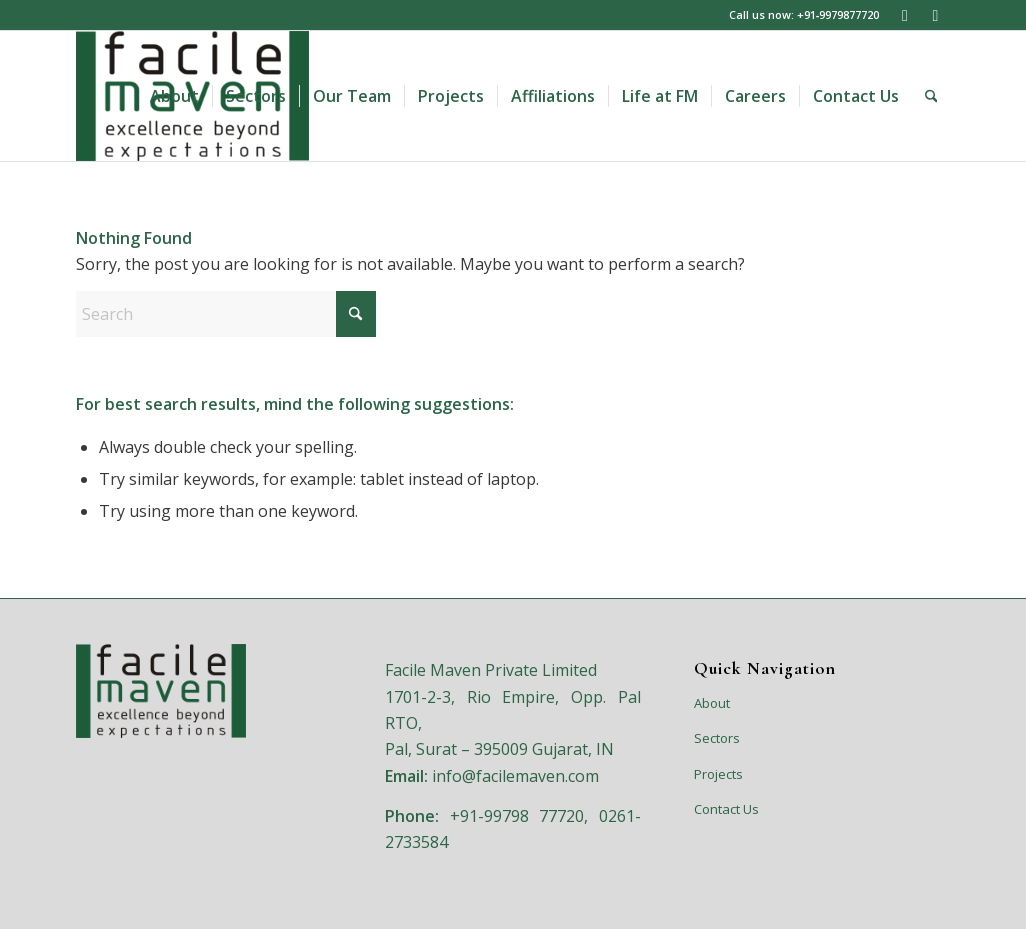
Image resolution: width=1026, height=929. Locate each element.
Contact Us (726, 809)
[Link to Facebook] (935, 15)
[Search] (931, 96)
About (712, 703)
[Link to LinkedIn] (904, 15)
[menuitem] (174, 96)
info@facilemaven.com (515, 776)
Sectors (717, 738)
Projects (718, 774)
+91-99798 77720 (517, 816)
